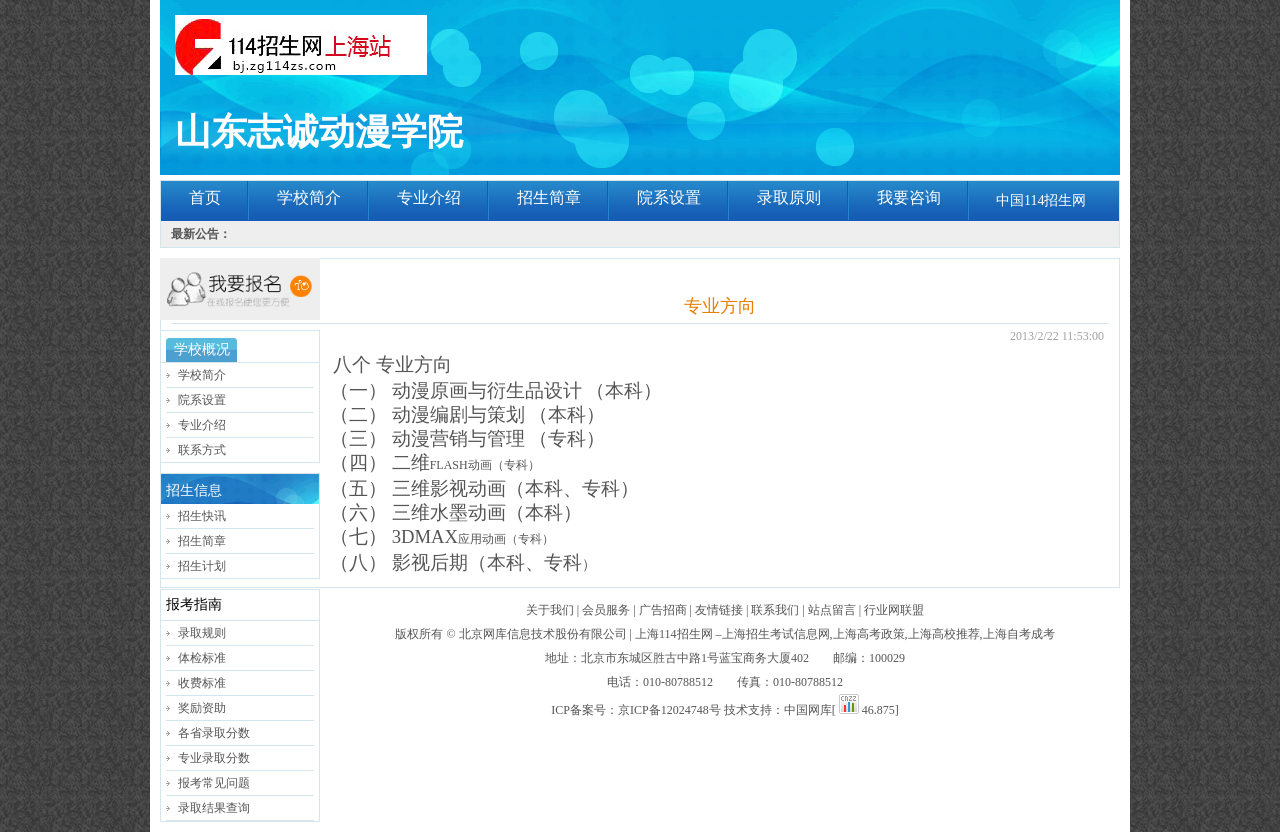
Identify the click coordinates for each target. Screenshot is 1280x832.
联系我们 (775, 610)
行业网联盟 (894, 610)
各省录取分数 (214, 733)
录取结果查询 (214, 808)
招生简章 (549, 197)
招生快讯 (202, 516)
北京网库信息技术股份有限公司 (543, 634)
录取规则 (202, 633)
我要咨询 (909, 197)
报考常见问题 (214, 783)
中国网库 (808, 710)
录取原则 (789, 197)
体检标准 (202, 658)
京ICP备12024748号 (669, 710)
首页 (205, 197)
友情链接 (719, 610)
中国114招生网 (1041, 200)
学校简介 (309, 197)
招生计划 (202, 566)
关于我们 (550, 610)
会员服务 (606, 610)
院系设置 (669, 197)
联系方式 (202, 450)
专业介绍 (429, 197)
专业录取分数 (214, 758)
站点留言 (832, 610)
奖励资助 (202, 708)
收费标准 (202, 683)
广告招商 (663, 610)
